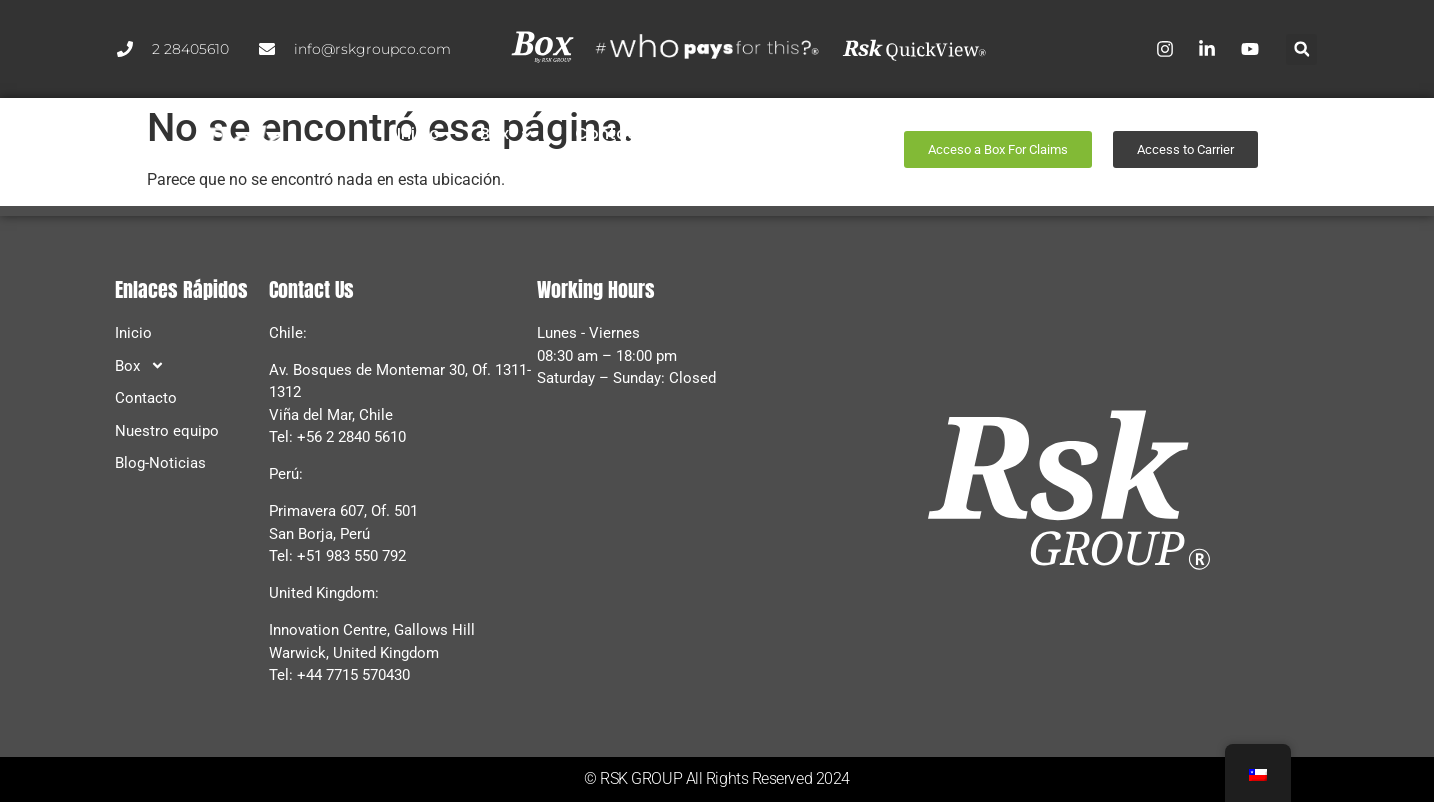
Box (506, 134)
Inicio (417, 133)
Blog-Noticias (627, 165)
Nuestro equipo (755, 133)
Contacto (614, 133)
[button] (1301, 49)
